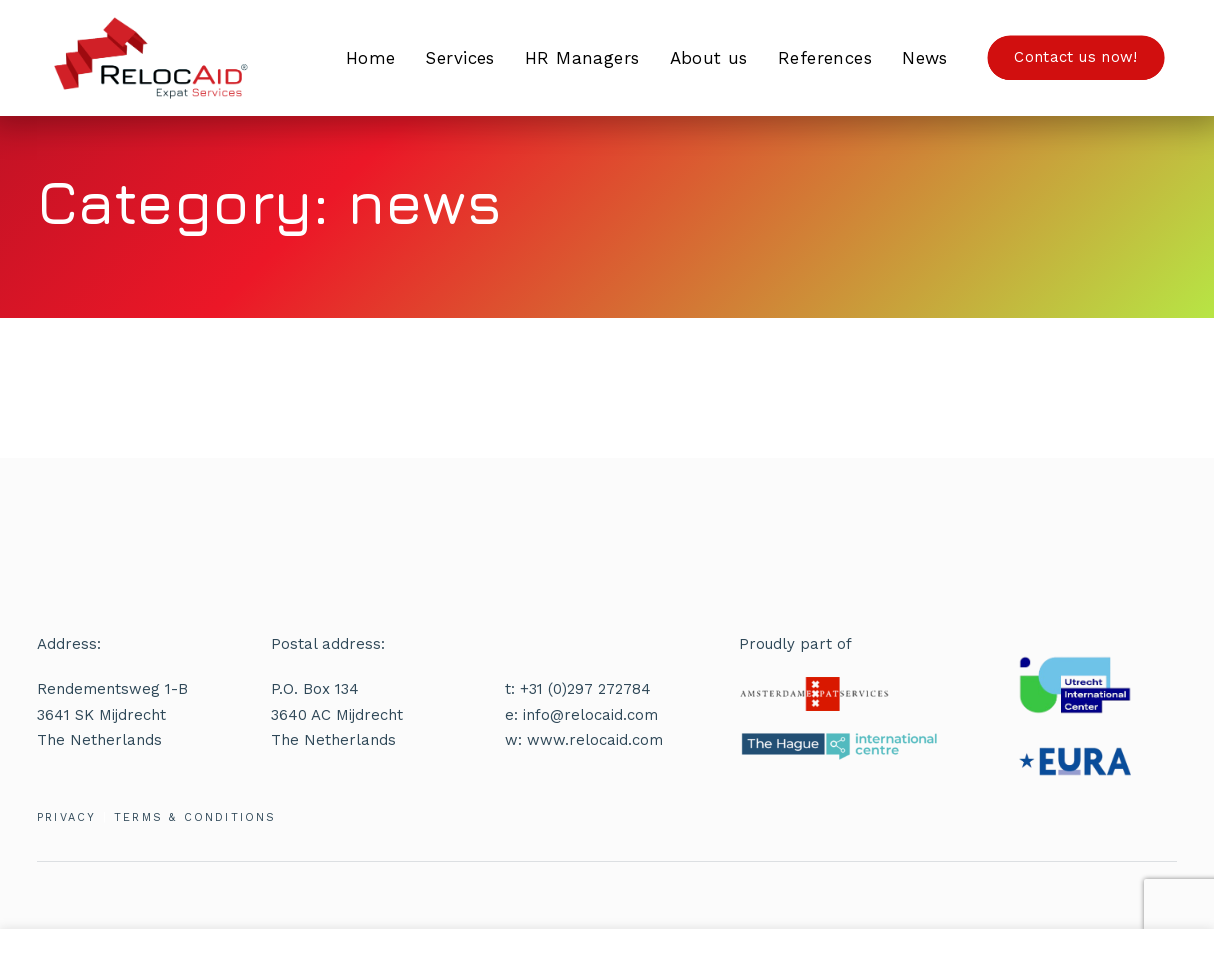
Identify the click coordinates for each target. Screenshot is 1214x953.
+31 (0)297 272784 (585, 689)
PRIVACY (66, 817)
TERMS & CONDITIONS (195, 817)
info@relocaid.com (590, 715)
